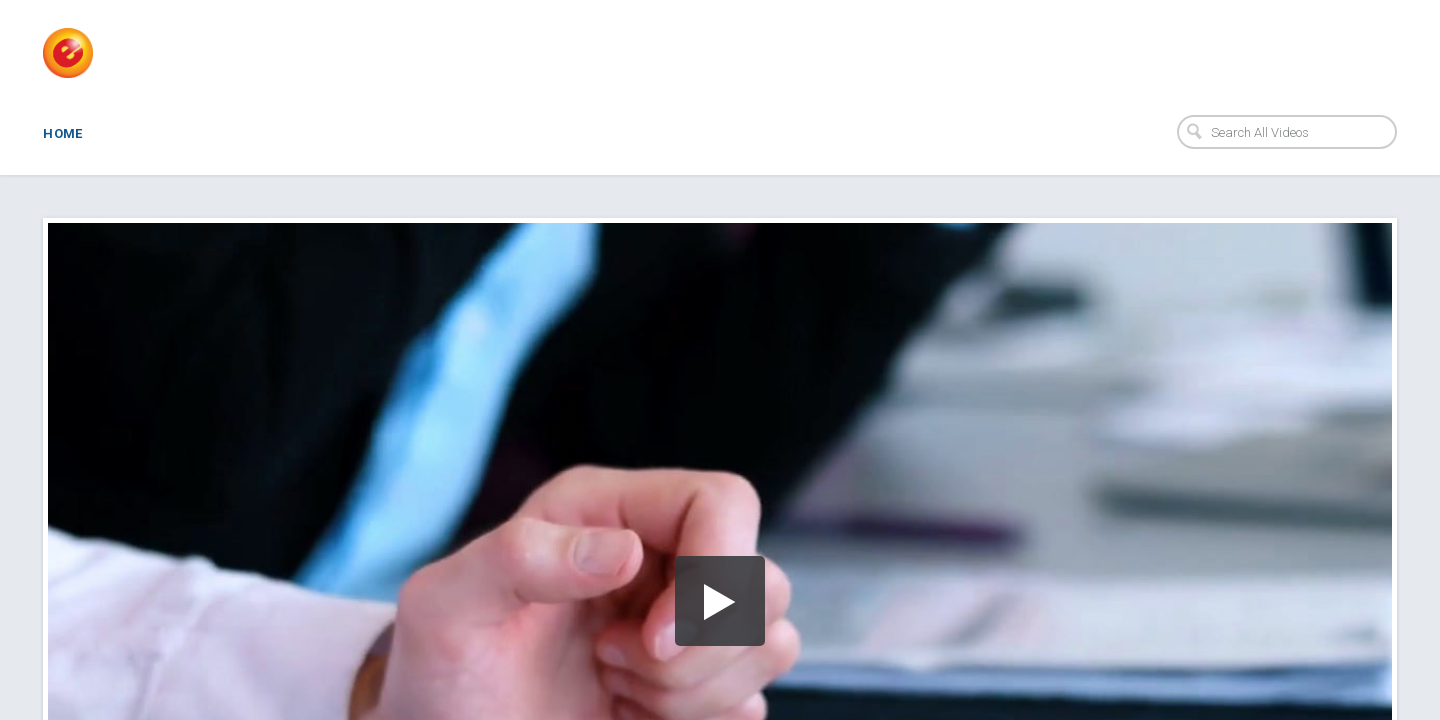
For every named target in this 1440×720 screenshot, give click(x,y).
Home (63, 133)
